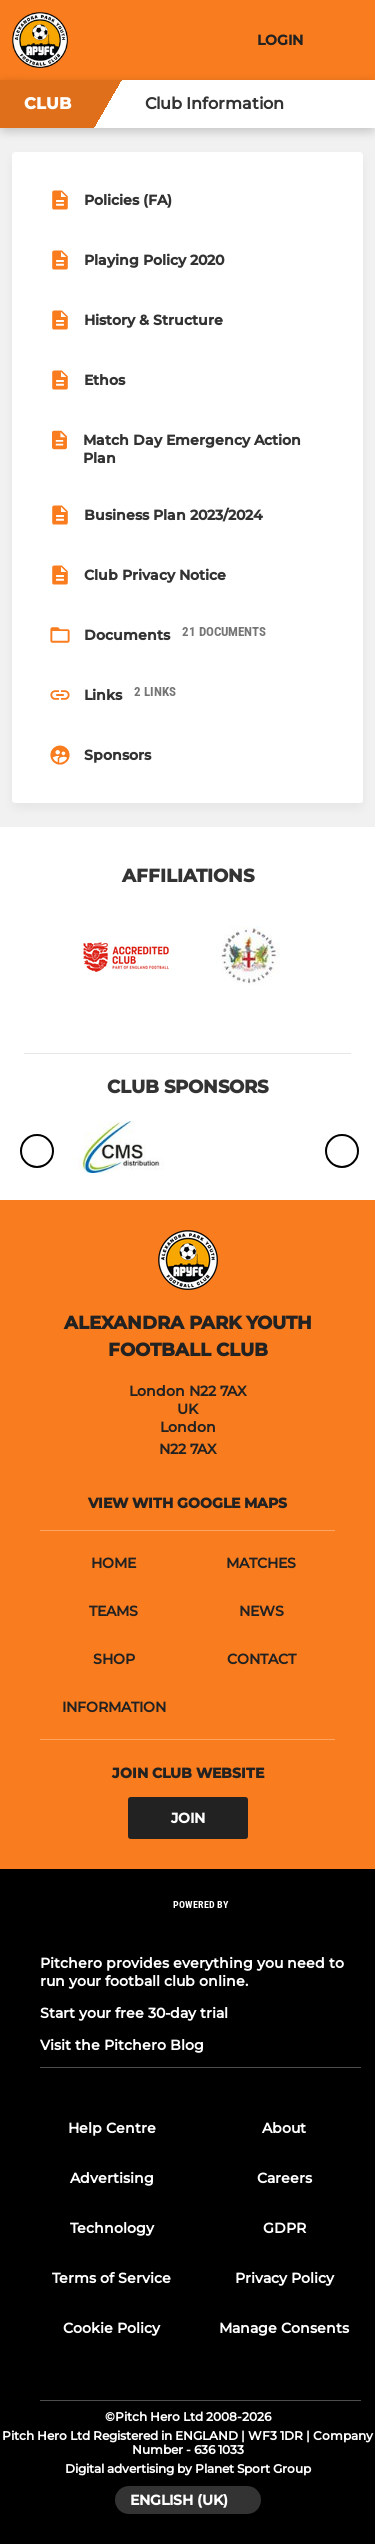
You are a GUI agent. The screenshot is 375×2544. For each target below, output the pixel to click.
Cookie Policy (111, 2328)
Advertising (112, 2178)
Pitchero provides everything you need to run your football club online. (192, 1972)
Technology (112, 2228)
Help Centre (112, 2128)
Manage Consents (284, 2328)
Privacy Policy (284, 2278)
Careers (284, 2178)
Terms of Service (111, 2278)
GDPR (284, 2228)
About (284, 2128)
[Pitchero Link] (201, 1931)
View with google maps (187, 1503)
